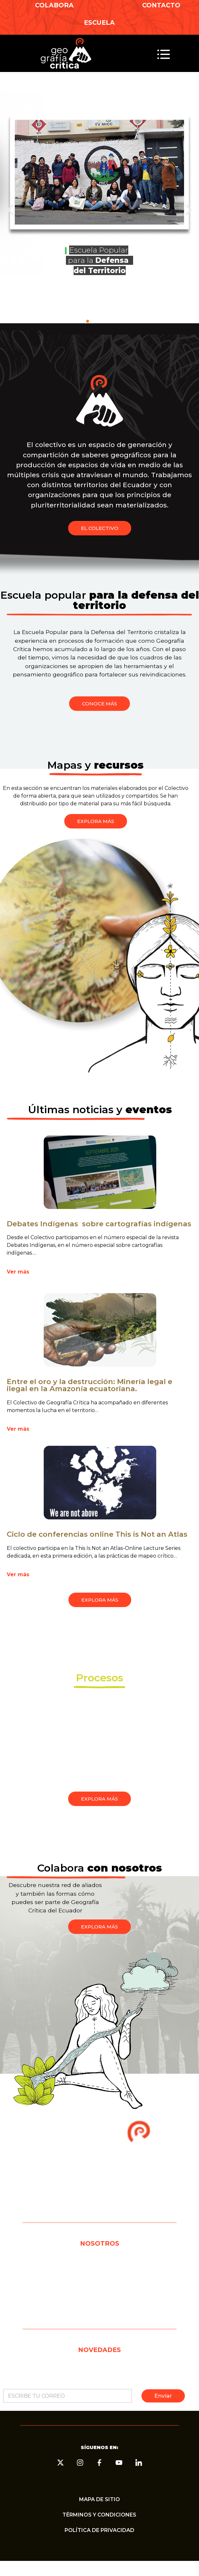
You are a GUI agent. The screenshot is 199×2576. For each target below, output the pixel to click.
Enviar (163, 2396)
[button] (163, 55)
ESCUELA (99, 22)
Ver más (18, 1272)
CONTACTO (161, 5)
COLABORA (54, 5)
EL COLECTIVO (99, 2264)
